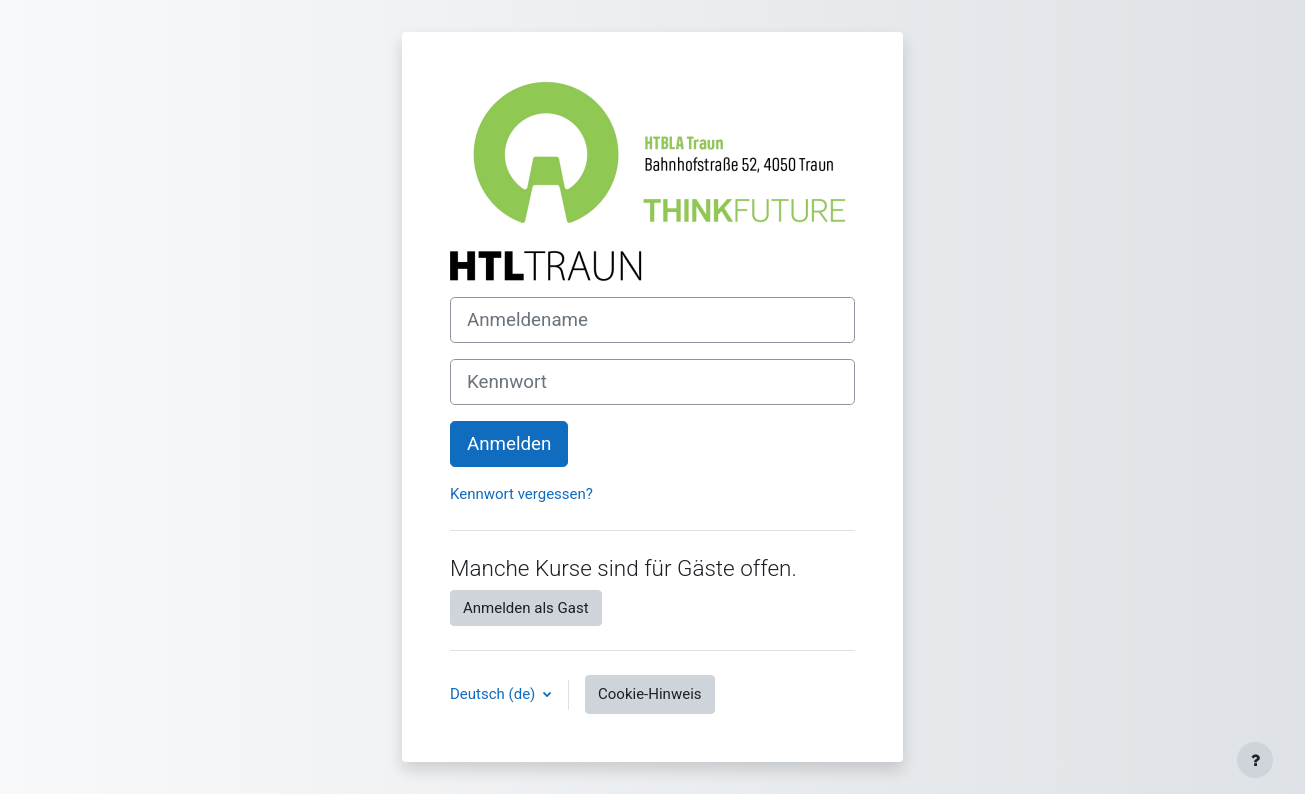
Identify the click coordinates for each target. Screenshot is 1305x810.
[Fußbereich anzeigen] (1255, 760)
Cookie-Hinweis (649, 694)
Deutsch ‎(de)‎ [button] (494, 694)
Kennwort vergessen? (521, 494)
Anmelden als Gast (526, 608)
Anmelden (509, 444)
